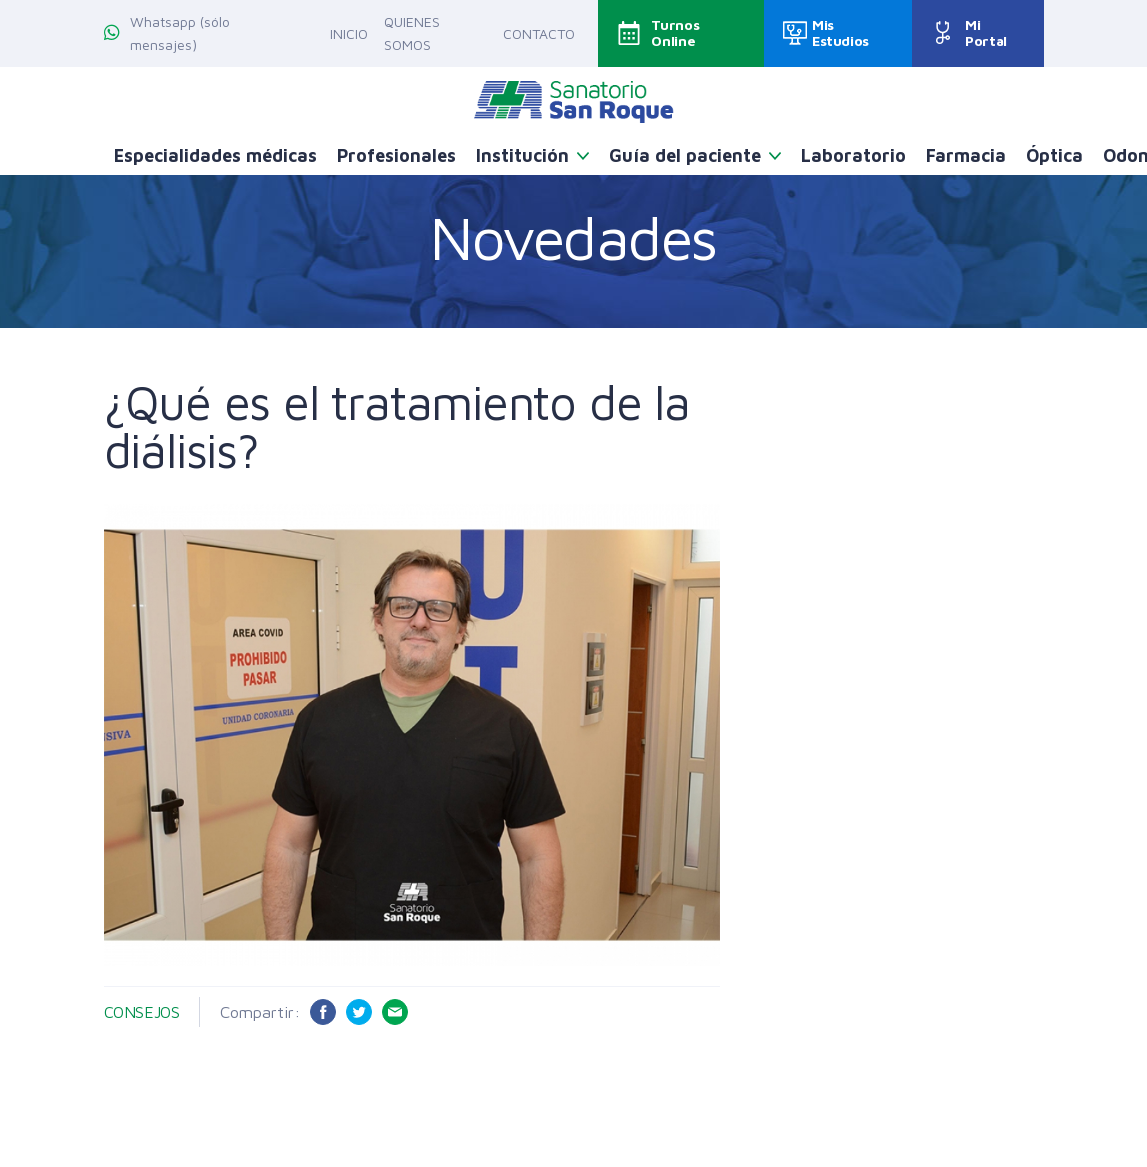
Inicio (349, 33)
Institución (522, 155)
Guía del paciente (685, 155)
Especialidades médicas (215, 155)
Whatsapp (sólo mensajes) (167, 33)
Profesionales (396, 155)
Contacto (539, 33)
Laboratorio (853, 155)
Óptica (1054, 155)
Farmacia (966, 155)
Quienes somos (412, 33)
